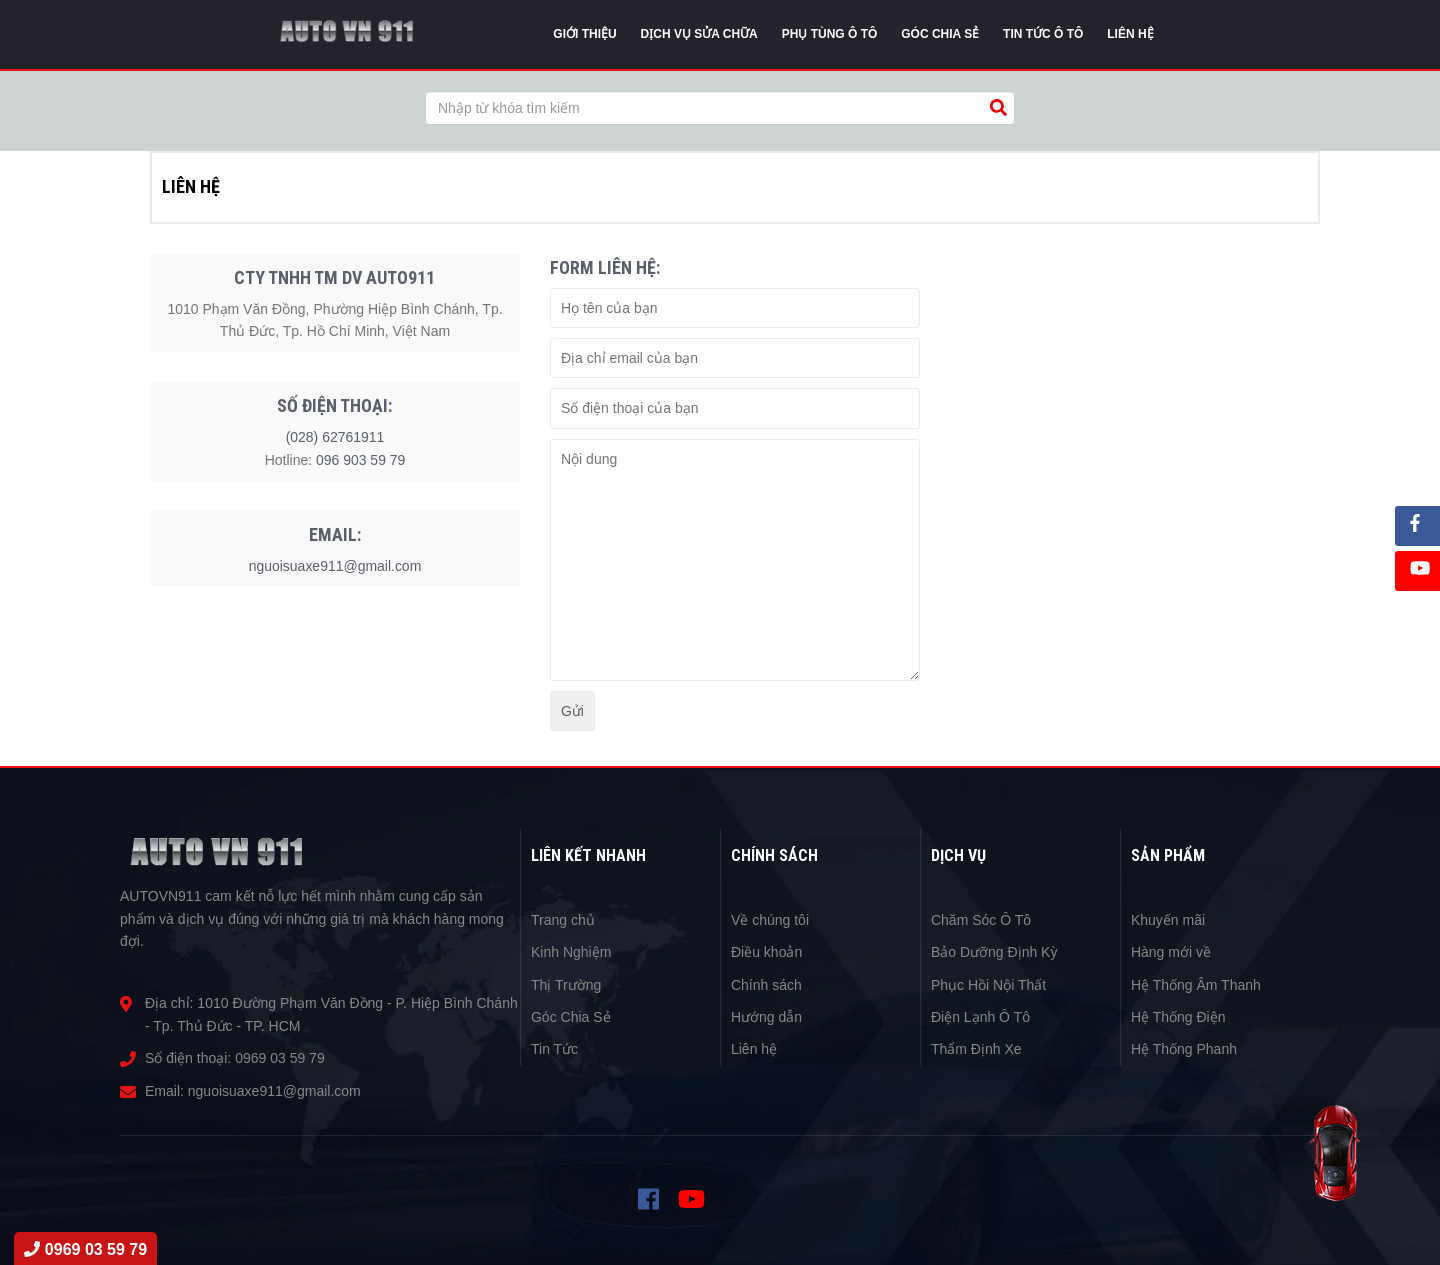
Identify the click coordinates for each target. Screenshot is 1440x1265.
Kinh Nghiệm (571, 952)
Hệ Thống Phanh (1184, 1049)
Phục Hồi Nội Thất (988, 985)
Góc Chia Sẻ (571, 1017)
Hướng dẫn (766, 1017)
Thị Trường (566, 985)
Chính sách (766, 985)
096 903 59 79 (361, 460)
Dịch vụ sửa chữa (699, 34)
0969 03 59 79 (280, 1058)
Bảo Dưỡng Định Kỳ (994, 952)
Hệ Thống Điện (1178, 1017)
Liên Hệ (1130, 34)
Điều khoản (766, 952)
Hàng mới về (1171, 952)
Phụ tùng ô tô (830, 34)
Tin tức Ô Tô (1043, 34)
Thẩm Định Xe (976, 1049)
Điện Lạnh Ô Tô (980, 1017)
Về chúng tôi (770, 920)
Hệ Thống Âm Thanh (1196, 985)
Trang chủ (563, 920)
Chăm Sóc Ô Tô (981, 920)
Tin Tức (554, 1049)
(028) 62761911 (335, 437)
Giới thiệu (584, 34)
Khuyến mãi (1168, 920)
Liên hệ (754, 1049)
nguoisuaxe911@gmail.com (335, 566)
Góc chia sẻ (940, 34)
